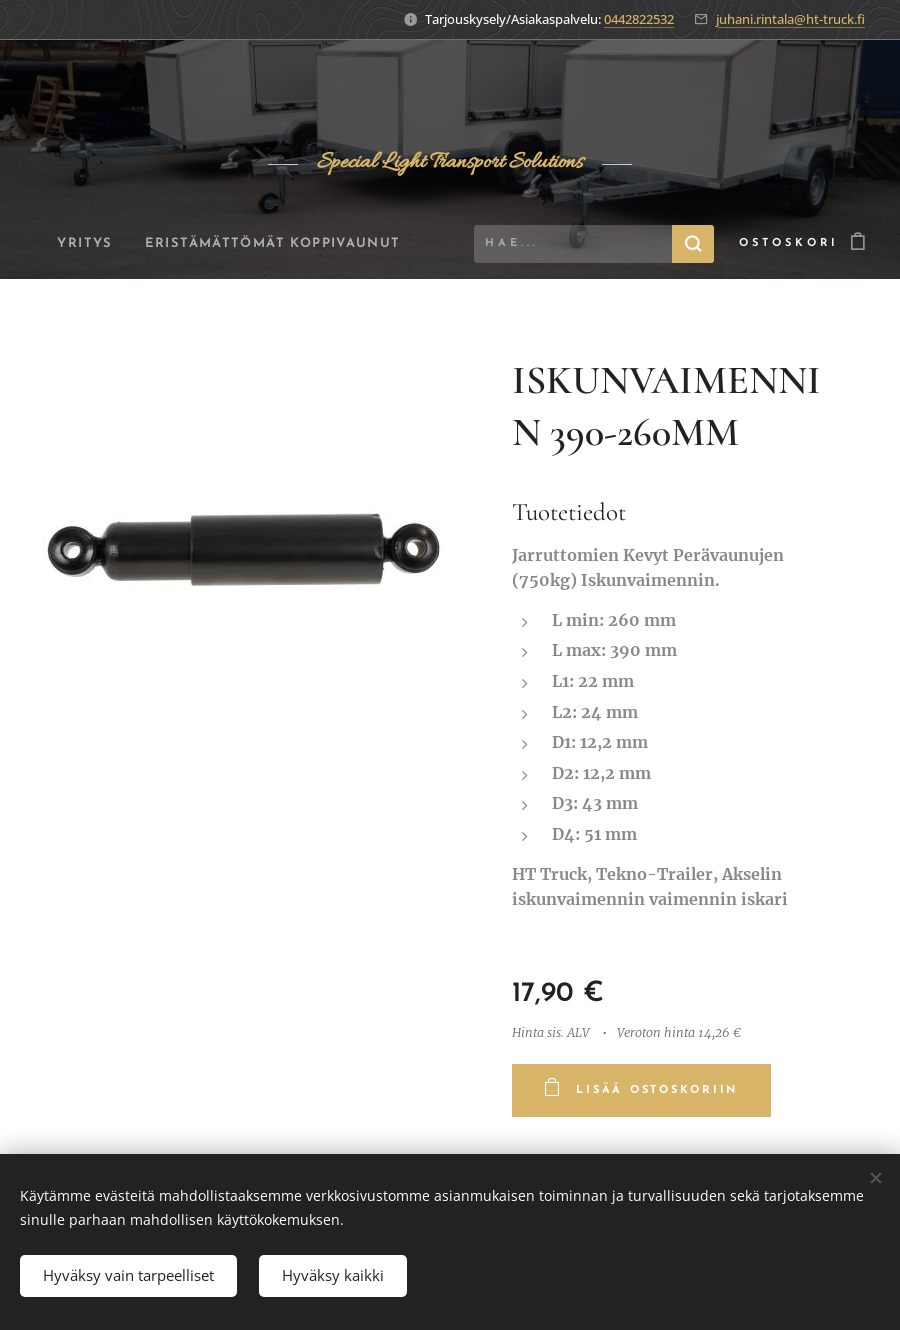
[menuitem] (187, 244)
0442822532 (639, 19)
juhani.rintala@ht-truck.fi (790, 19)
